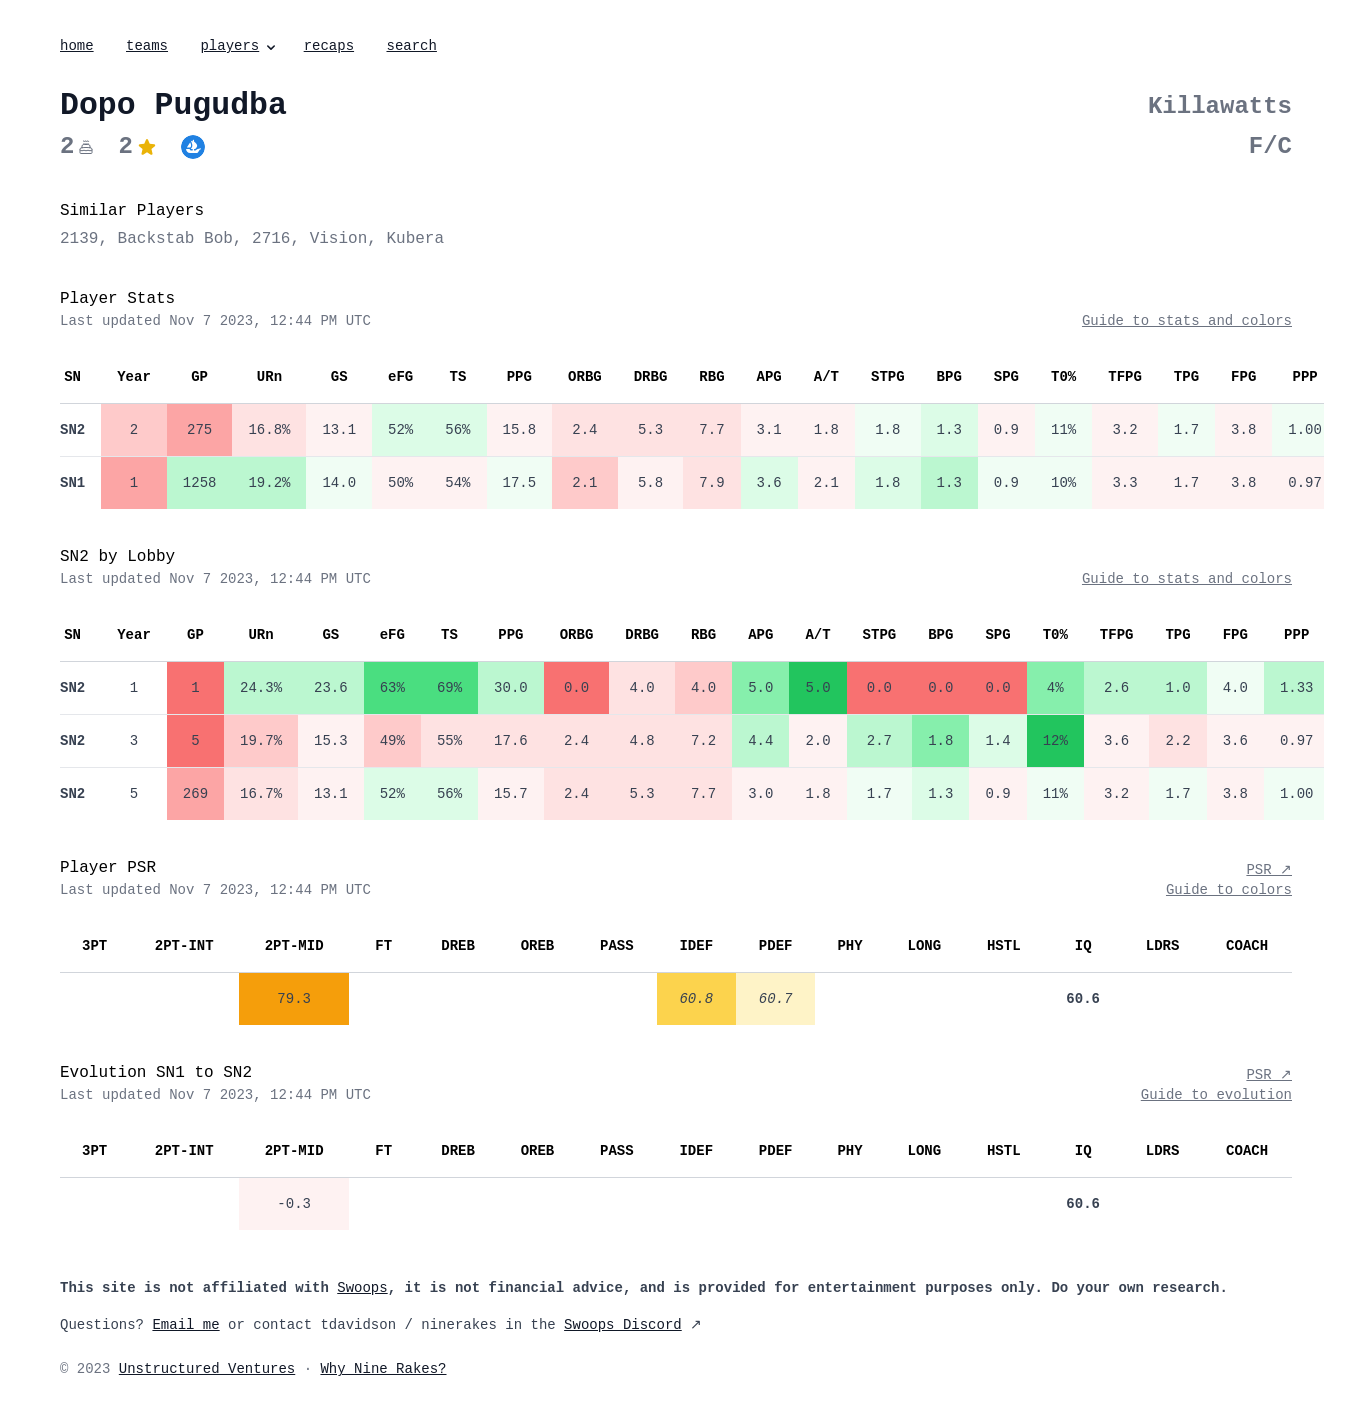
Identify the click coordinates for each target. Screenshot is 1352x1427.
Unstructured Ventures (207, 1369)
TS (457, 377)
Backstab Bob (175, 239)
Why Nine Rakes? (383, 1369)
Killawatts (1220, 106)
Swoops (362, 1288)
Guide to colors (1229, 890)
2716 (271, 239)
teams (147, 46)
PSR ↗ (1269, 870)
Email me (185, 1325)
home (77, 46)
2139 (79, 239)
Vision (339, 239)
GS (339, 377)
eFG (400, 377)
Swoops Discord (623, 1325)
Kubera (415, 239)
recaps (329, 46)
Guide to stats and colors (1187, 321)
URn (269, 377)
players (239, 46)
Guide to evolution (1216, 1095)
